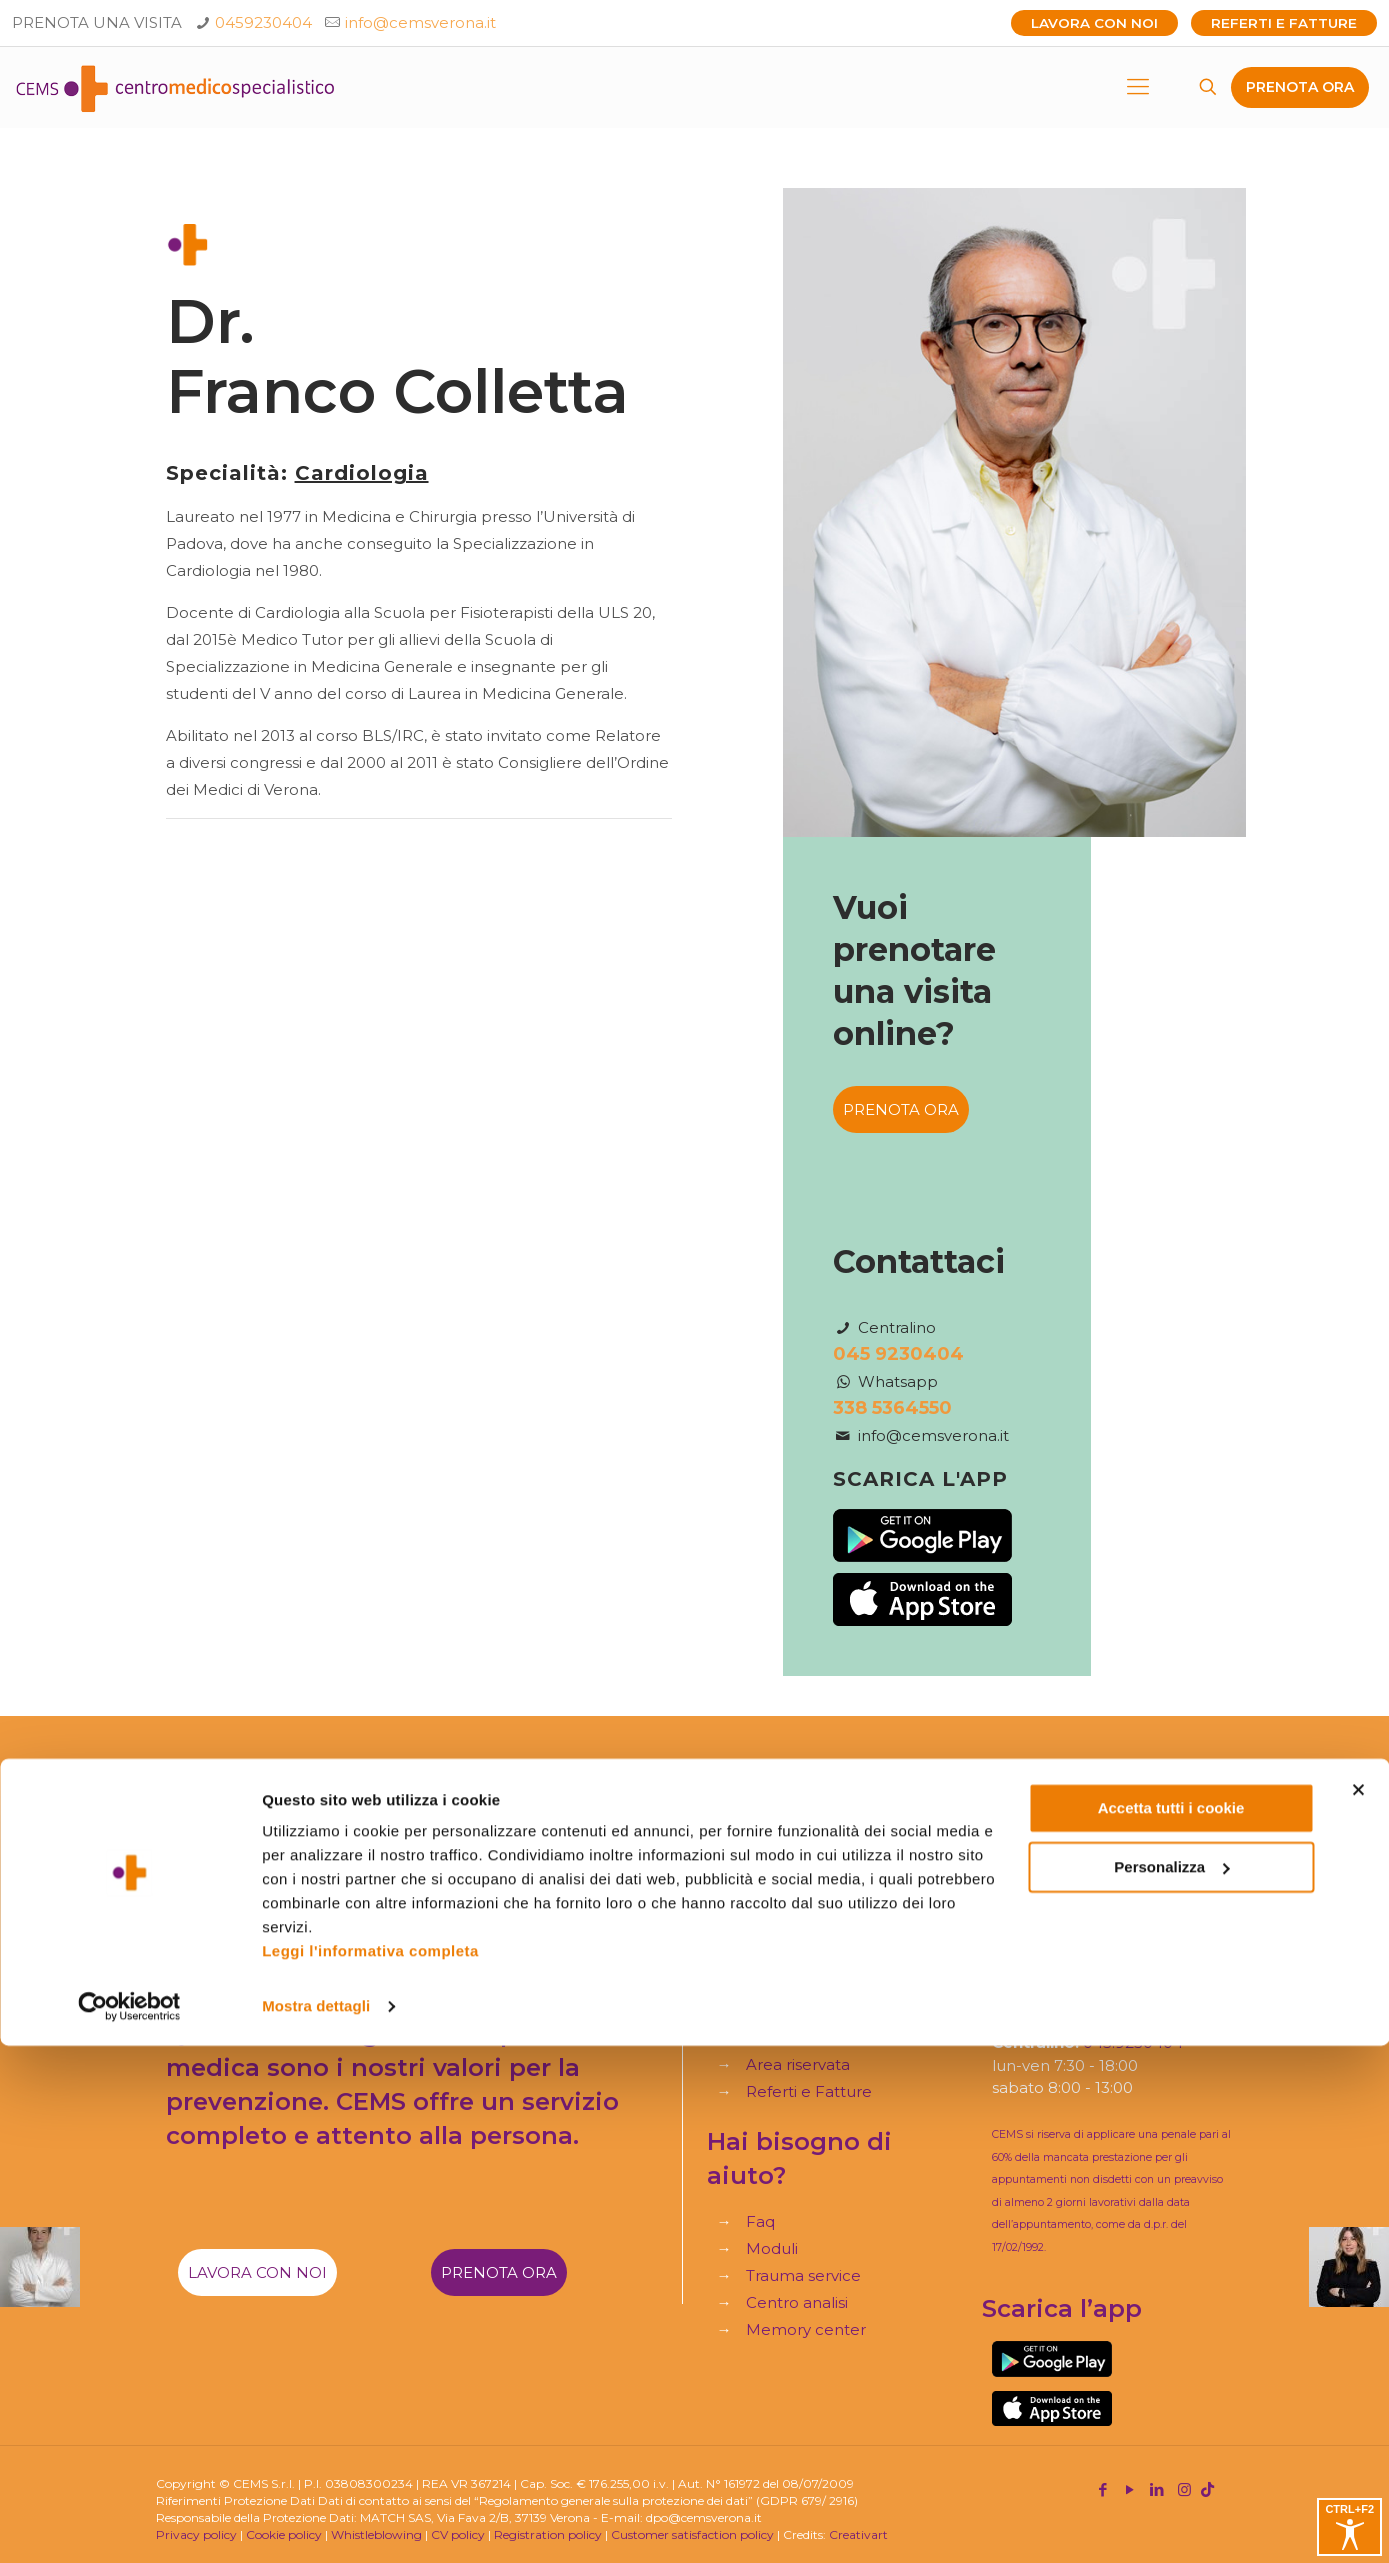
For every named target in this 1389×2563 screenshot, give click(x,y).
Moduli (772, 2248)
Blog (764, 1978)
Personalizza (1171, 2383)
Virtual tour (788, 2032)
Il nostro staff (795, 1897)
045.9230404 (1133, 2042)
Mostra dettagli (316, 2523)
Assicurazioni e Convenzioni (849, 1924)
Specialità (782, 1870)
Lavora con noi (1094, 23)
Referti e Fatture (1284, 23)
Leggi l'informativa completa (370, 2468)
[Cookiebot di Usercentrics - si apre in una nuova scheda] (129, 2524)
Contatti (776, 2005)
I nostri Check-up (811, 1951)
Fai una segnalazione (514, 1967)
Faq (760, 2221)
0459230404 (263, 22)
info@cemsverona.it (420, 22)
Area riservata (798, 2064)
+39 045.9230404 (1087, 1930)
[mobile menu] (1138, 87)
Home (770, 1843)
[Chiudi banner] (1358, 2307)
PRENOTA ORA (1300, 87)
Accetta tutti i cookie (1171, 2325)
